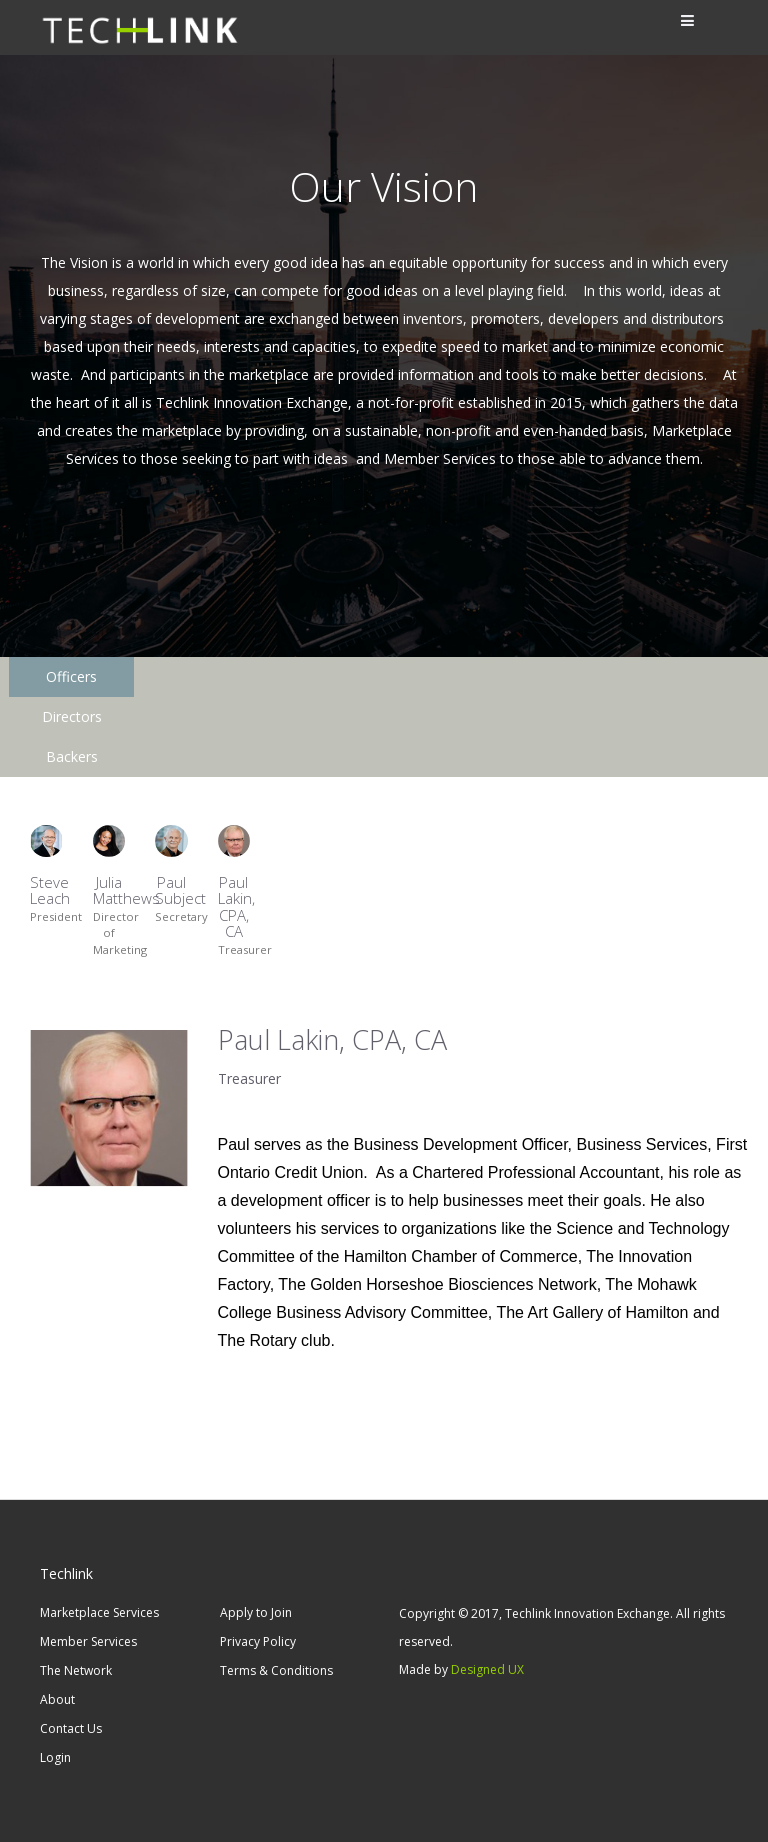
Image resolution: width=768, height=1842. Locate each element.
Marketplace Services (99, 1612)
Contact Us (71, 1728)
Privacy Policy (258, 1641)
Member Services (88, 1641)
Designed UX (487, 1669)
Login (55, 1757)
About (57, 1699)
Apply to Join (256, 1612)
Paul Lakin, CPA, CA (236, 883)
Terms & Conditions (276, 1670)
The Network (76, 1670)
